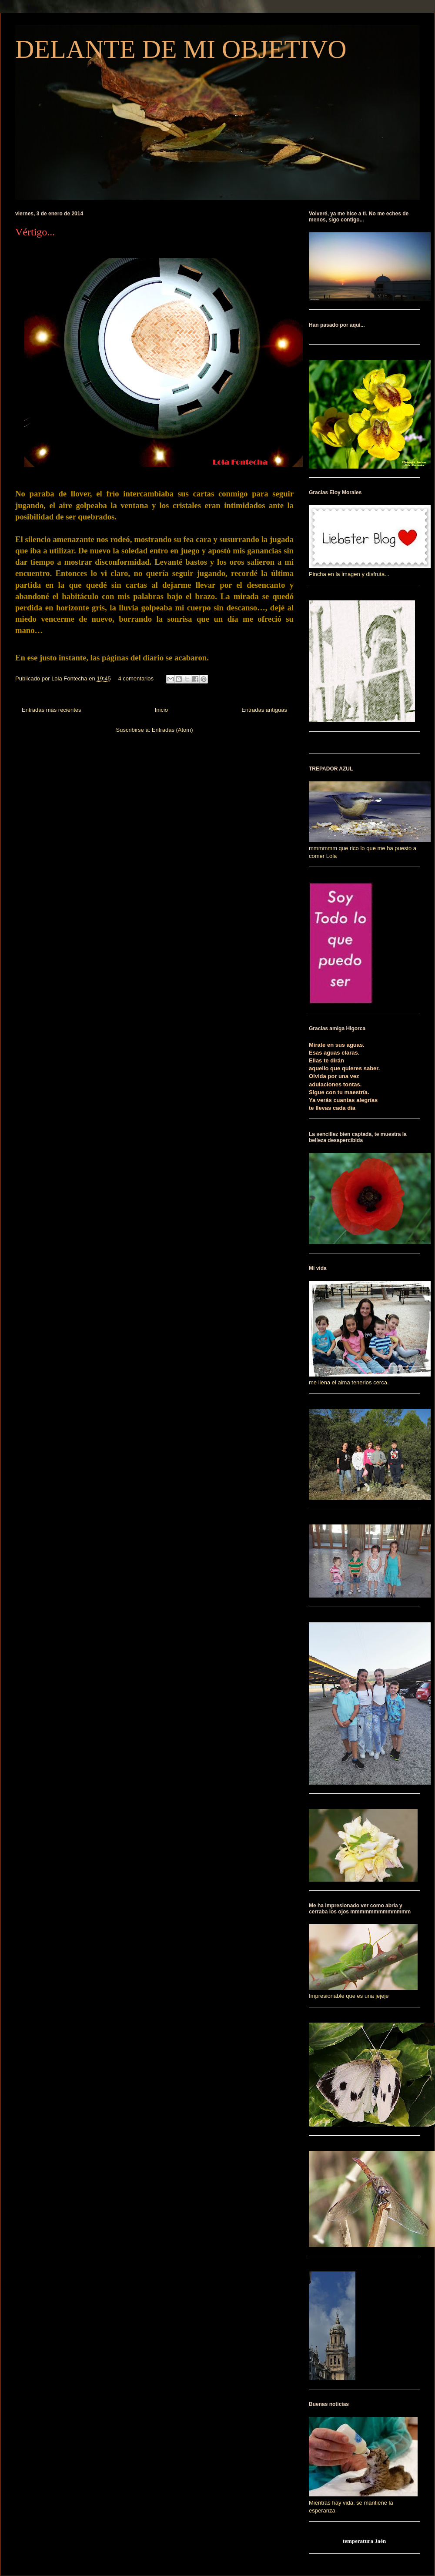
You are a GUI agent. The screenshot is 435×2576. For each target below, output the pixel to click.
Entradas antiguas (264, 710)
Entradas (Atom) (172, 730)
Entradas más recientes (51, 710)
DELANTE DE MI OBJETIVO (181, 49)
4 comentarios (136, 678)
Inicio (161, 710)
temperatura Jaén (364, 2541)
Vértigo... (35, 232)
